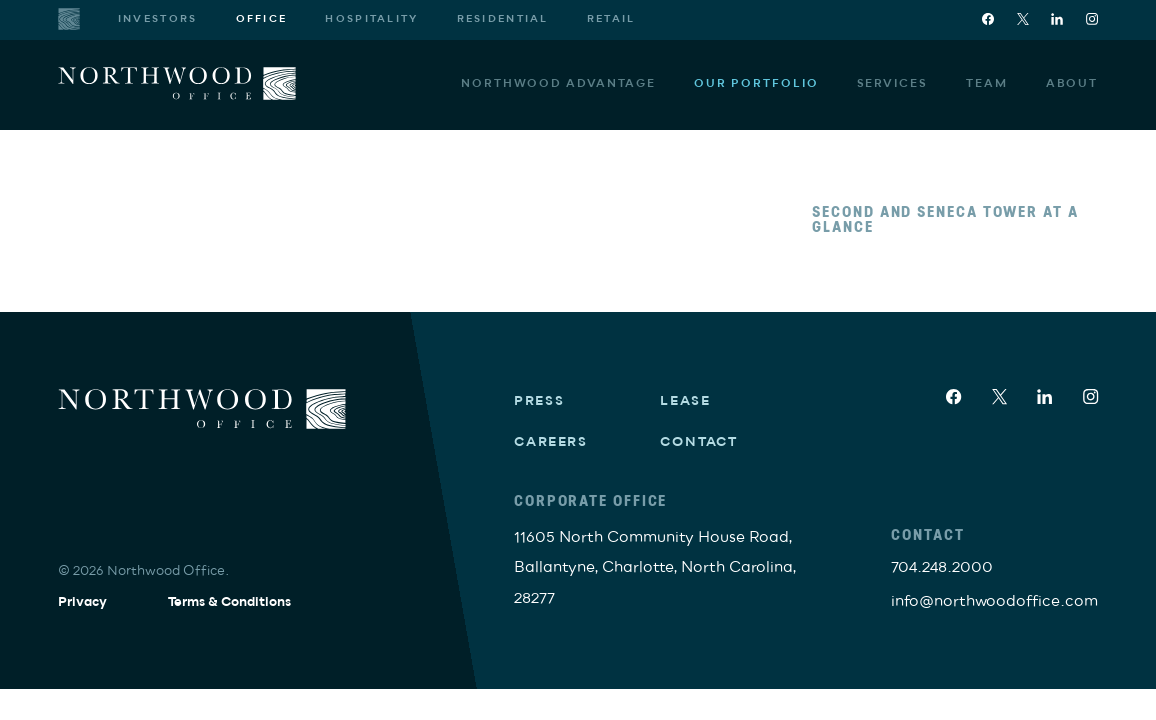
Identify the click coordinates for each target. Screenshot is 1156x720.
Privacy (82, 602)
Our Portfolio (756, 83)
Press (539, 401)
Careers (551, 442)
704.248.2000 (942, 567)
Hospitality (371, 19)
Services (892, 83)
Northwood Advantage (558, 83)
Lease (685, 401)
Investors (158, 19)
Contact (699, 442)
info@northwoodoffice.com (994, 601)
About (1072, 83)
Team (987, 83)
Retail (611, 19)
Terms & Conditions (229, 602)
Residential (503, 19)
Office (262, 19)
